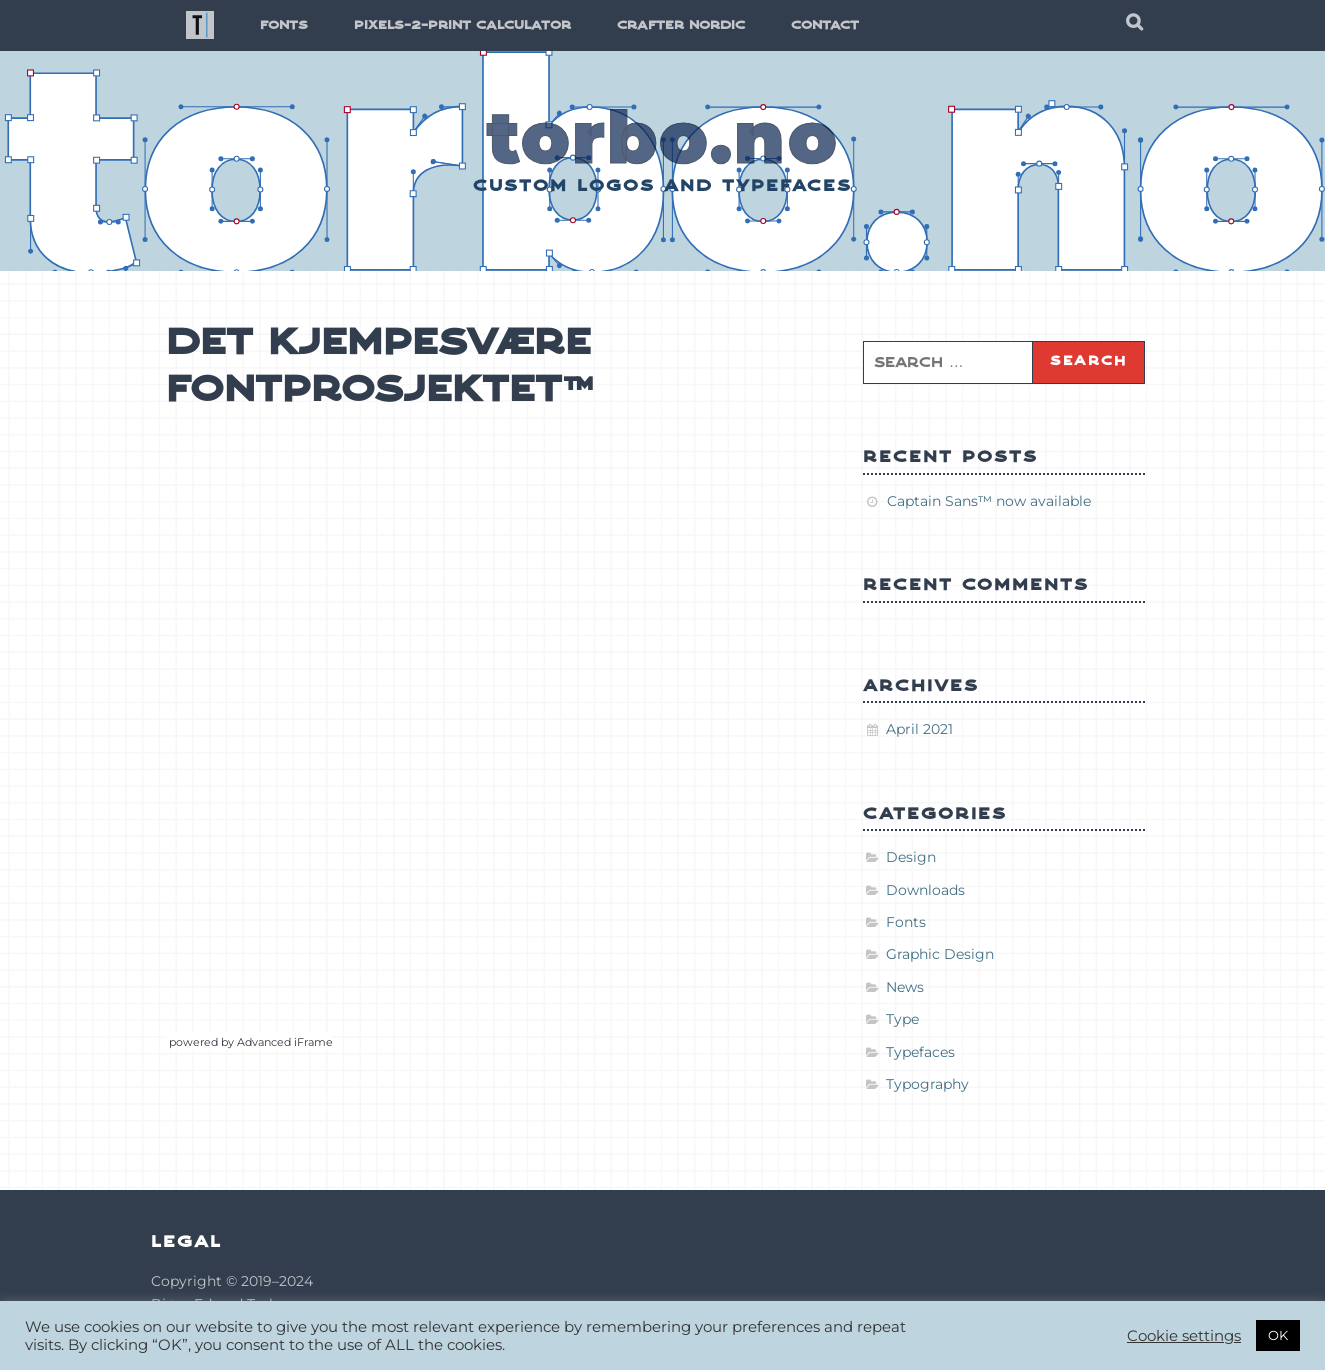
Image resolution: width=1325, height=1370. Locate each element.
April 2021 (919, 729)
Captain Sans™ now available (989, 501)
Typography (927, 1084)
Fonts (906, 922)
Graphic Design (940, 954)
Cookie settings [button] (1184, 1336)
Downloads (925, 890)
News (905, 987)
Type (902, 1019)
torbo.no (663, 137)
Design (911, 857)
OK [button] (1278, 1335)
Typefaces (920, 1052)
